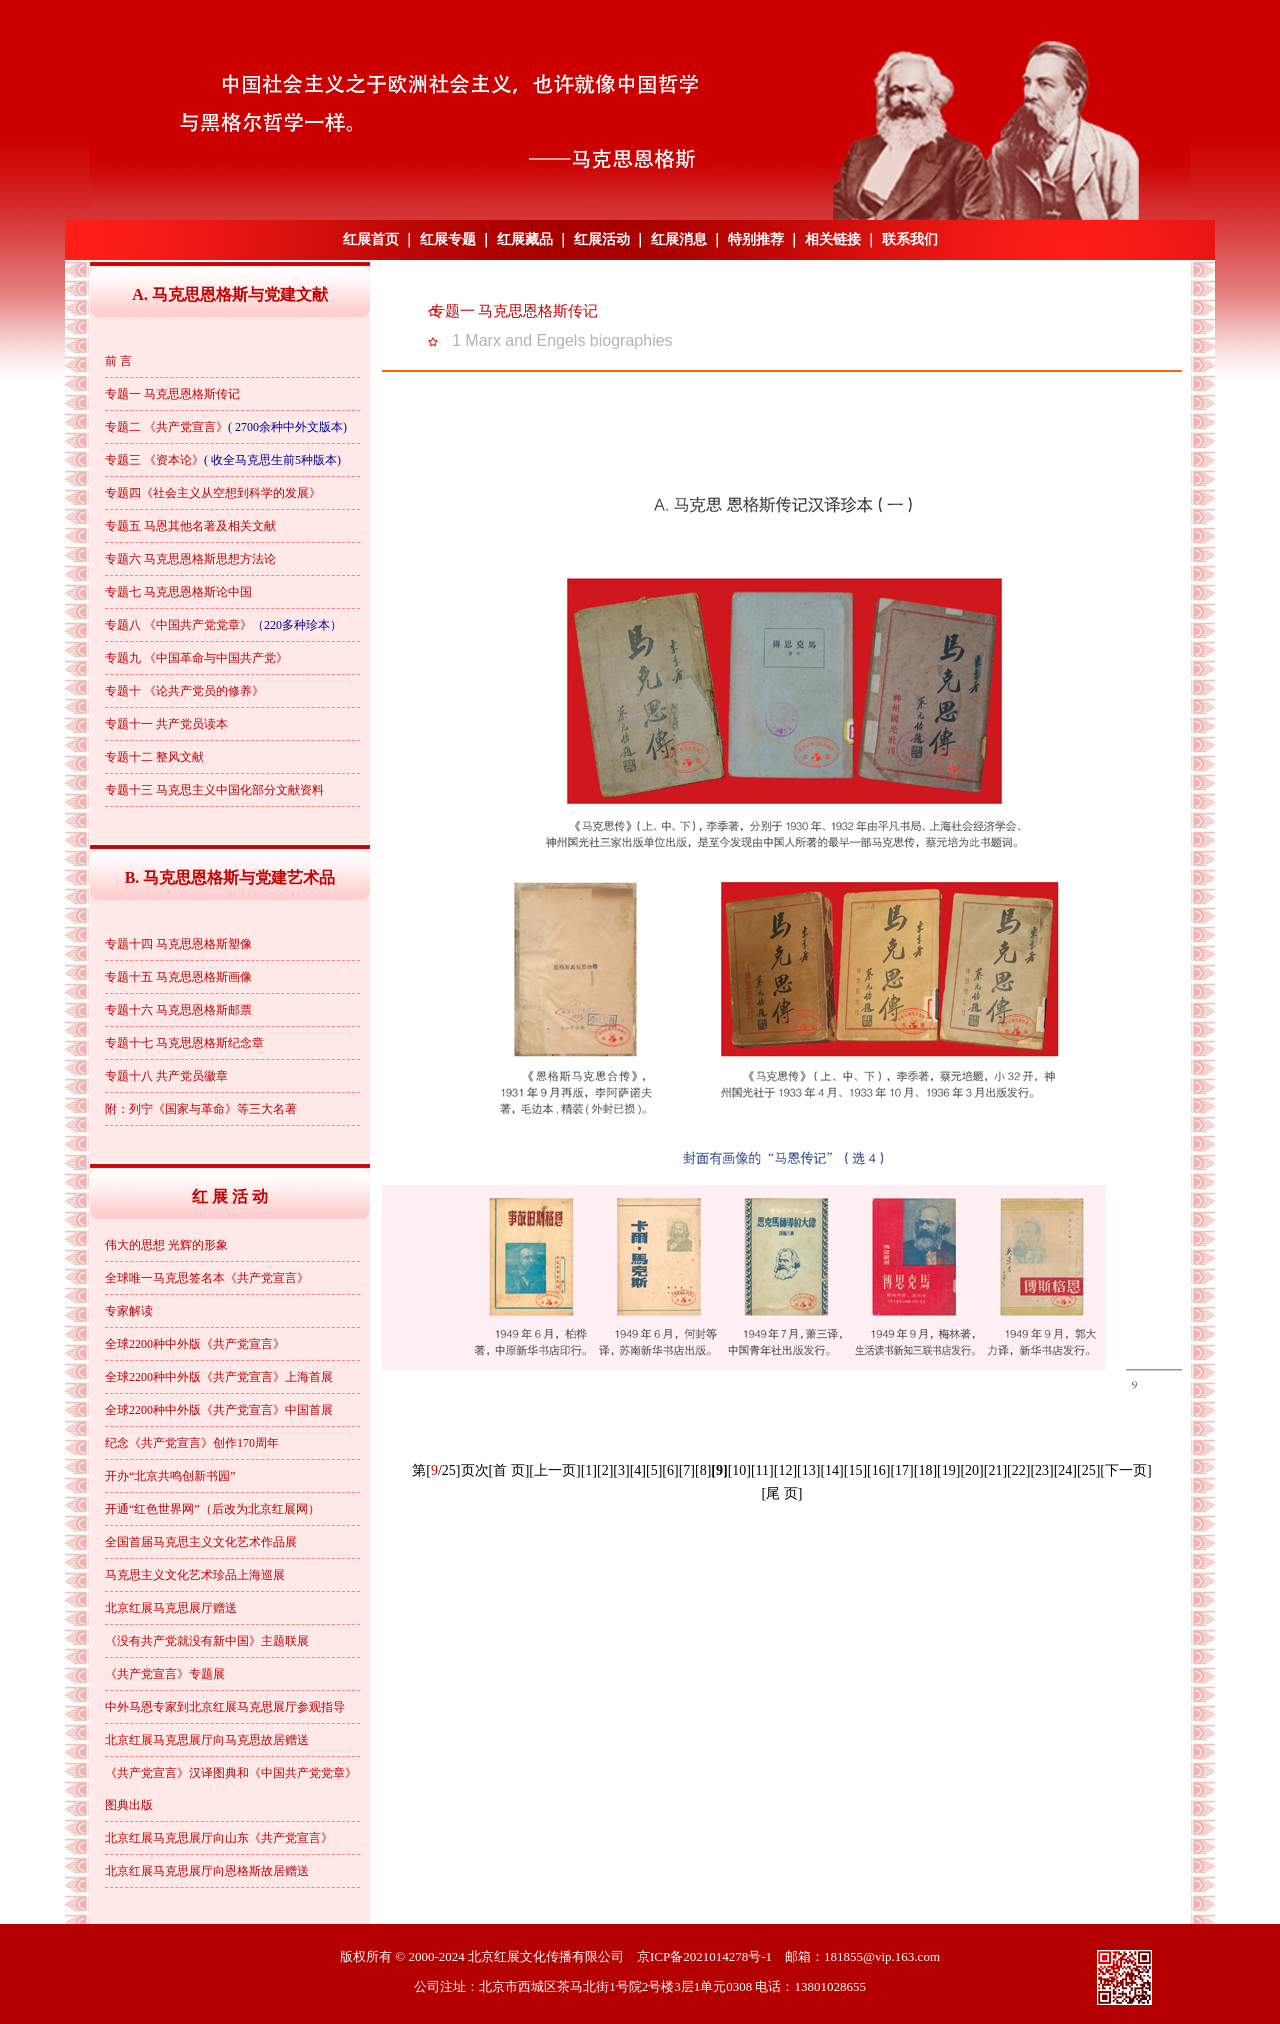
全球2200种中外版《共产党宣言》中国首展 (219, 1410)
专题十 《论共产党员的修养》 (184, 691)
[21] (995, 1470)
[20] (971, 1470)
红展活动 (602, 239)
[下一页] (1125, 1470)
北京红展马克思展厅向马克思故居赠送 (207, 1740)
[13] (808, 1470)
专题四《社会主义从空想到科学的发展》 (213, 493)
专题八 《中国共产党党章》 (178, 625)
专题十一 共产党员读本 (166, 724)
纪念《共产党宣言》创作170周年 (192, 1443)
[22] (1018, 1470)
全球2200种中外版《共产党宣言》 (195, 1344)
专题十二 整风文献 (154, 757)
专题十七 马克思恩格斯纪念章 (184, 1043)
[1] (589, 1470)
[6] (670, 1470)
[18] (925, 1470)
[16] (878, 1470)
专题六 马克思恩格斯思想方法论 (190, 559)
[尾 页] (782, 1493)
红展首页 (371, 239)
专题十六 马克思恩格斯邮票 (178, 1010)
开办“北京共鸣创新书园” (170, 1476)
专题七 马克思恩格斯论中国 (178, 592)
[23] (1041, 1470)
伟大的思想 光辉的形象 (166, 1245)
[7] (687, 1470)
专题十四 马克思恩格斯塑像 (178, 944)
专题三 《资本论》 (154, 460)
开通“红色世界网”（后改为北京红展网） (212, 1509)
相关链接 (833, 239)
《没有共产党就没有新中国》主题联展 (207, 1641)
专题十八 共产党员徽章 (166, 1076)
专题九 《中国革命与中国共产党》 (196, 658)
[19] (948, 1470)
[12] (785, 1470)
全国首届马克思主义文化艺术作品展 (201, 1542)
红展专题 (448, 239)
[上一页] (554, 1470)
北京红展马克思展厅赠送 (171, 1608)
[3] (621, 1470)
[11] (762, 1470)
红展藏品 (525, 239)
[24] (1065, 1470)
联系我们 (910, 239)
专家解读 (129, 1311)
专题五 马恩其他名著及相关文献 (190, 526)
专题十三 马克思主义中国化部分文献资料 (214, 790)
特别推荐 (756, 239)
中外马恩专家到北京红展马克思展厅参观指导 (225, 1707)
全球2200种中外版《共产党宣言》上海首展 (219, 1377)
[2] (605, 1470)
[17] (901, 1470)
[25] (1088, 1470)
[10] (739, 1470)
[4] (638, 1470)
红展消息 (679, 239)
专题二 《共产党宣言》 (166, 427)
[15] (855, 1470)
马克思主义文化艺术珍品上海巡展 (195, 1575)
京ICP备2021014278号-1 (704, 1956)
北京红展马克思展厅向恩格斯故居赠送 (207, 1871)
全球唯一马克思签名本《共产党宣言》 (207, 1278)
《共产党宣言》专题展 (165, 1674)
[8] (703, 1470)
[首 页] (509, 1470)
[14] (831, 1470)
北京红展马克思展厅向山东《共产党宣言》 (219, 1838)
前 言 (118, 361)
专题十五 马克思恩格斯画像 (178, 977)
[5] (654, 1470)
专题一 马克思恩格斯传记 (172, 394)
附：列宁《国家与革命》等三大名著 (201, 1109)
